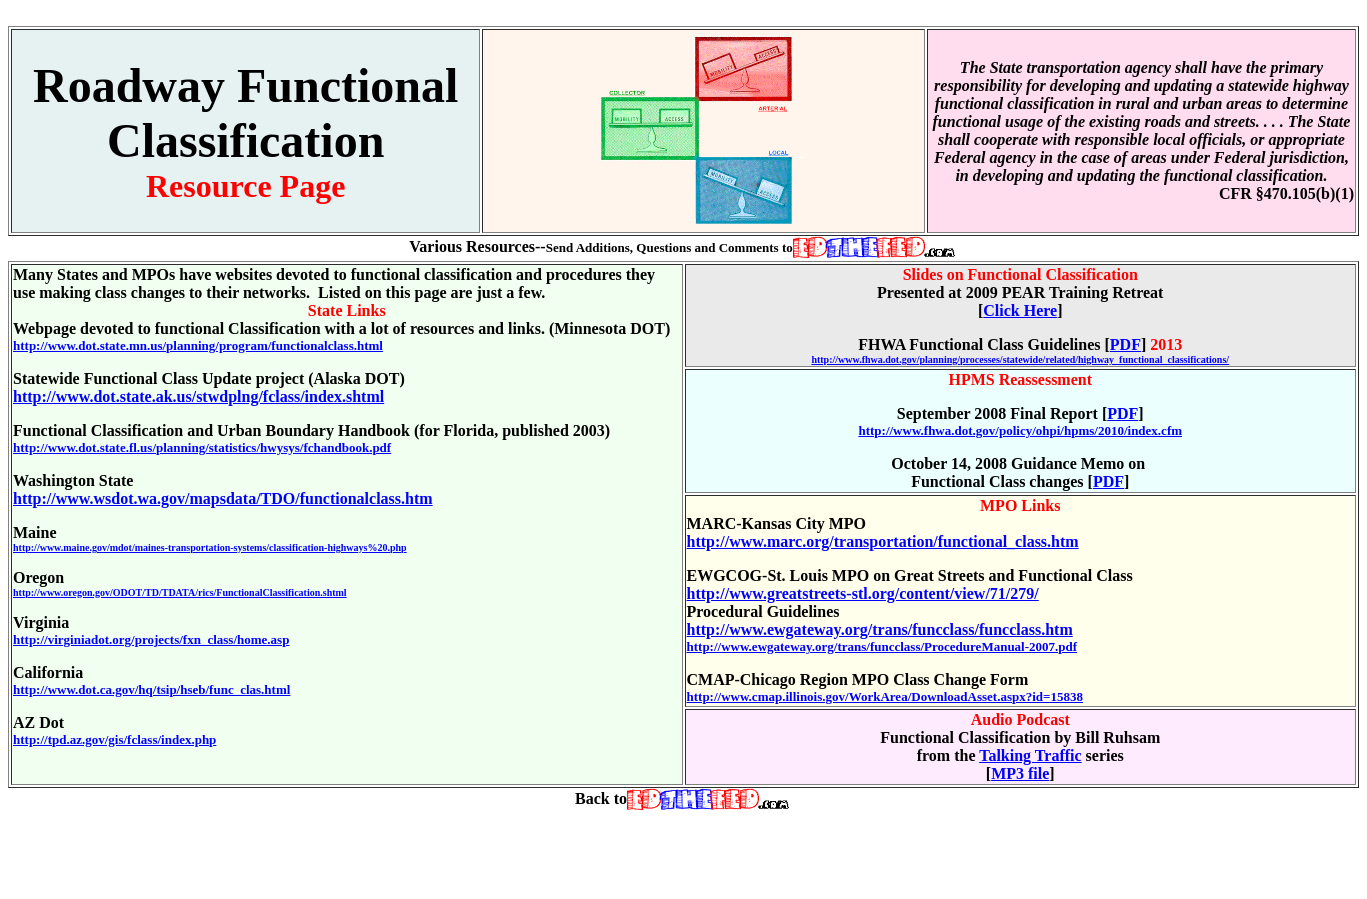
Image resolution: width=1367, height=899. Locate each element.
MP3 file (1020, 773)
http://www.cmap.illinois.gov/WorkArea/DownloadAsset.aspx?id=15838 (885, 696)
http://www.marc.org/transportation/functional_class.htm (883, 541)
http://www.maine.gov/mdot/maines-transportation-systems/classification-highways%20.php (210, 547)
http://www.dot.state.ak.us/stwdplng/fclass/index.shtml (198, 396)
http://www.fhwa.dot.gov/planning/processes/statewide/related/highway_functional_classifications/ (1020, 359)
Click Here (1020, 310)
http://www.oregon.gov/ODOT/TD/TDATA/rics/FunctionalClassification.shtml (180, 592)
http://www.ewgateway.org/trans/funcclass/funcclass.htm (880, 629)
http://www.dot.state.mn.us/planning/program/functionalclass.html (198, 345)
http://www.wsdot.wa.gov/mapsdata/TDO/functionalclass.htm (223, 498)
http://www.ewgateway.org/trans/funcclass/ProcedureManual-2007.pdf (882, 646)
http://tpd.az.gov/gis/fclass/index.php (114, 739)
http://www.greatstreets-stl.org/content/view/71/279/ (863, 593)
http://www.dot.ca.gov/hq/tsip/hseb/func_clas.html (151, 689)
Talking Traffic (1030, 755)
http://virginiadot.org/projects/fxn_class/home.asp (151, 639)
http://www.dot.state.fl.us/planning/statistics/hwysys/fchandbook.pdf (202, 447)
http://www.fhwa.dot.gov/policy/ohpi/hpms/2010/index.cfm (1020, 430)
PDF (1125, 344)
